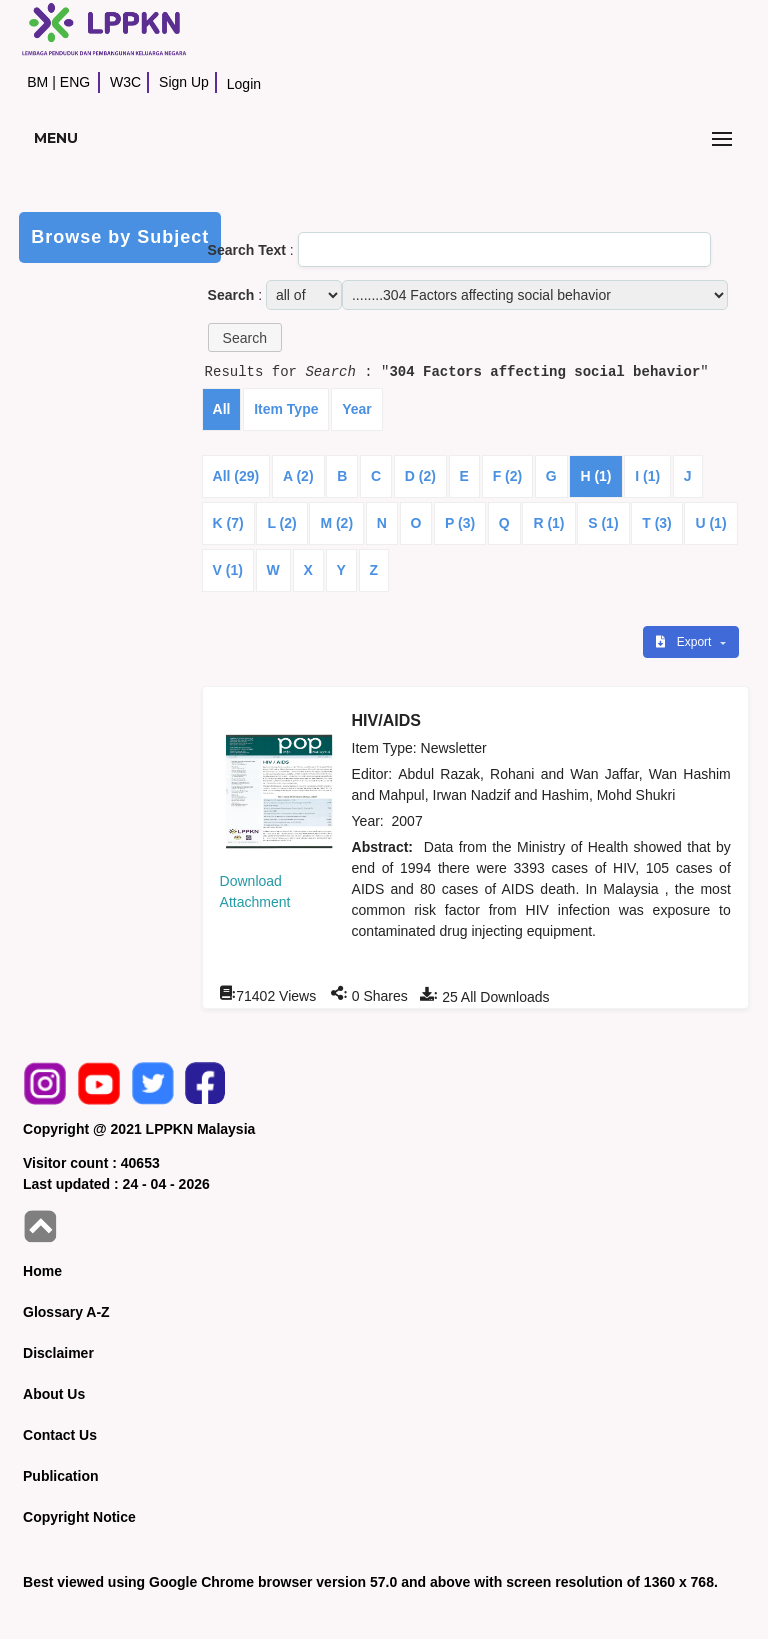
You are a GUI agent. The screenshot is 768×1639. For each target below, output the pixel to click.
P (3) (460, 523)
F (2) (508, 476)
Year (357, 409)
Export (685, 642)
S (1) (603, 523)
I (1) (647, 476)
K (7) (228, 523)
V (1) (228, 570)
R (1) (548, 523)
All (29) (236, 476)
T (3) (657, 523)
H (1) (595, 476)
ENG (75, 82)
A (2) (298, 476)
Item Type (286, 409)
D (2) (420, 476)
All (222, 409)
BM (37, 82)
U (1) (710, 523)
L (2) (281, 523)
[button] (245, 337)
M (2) (336, 523)
